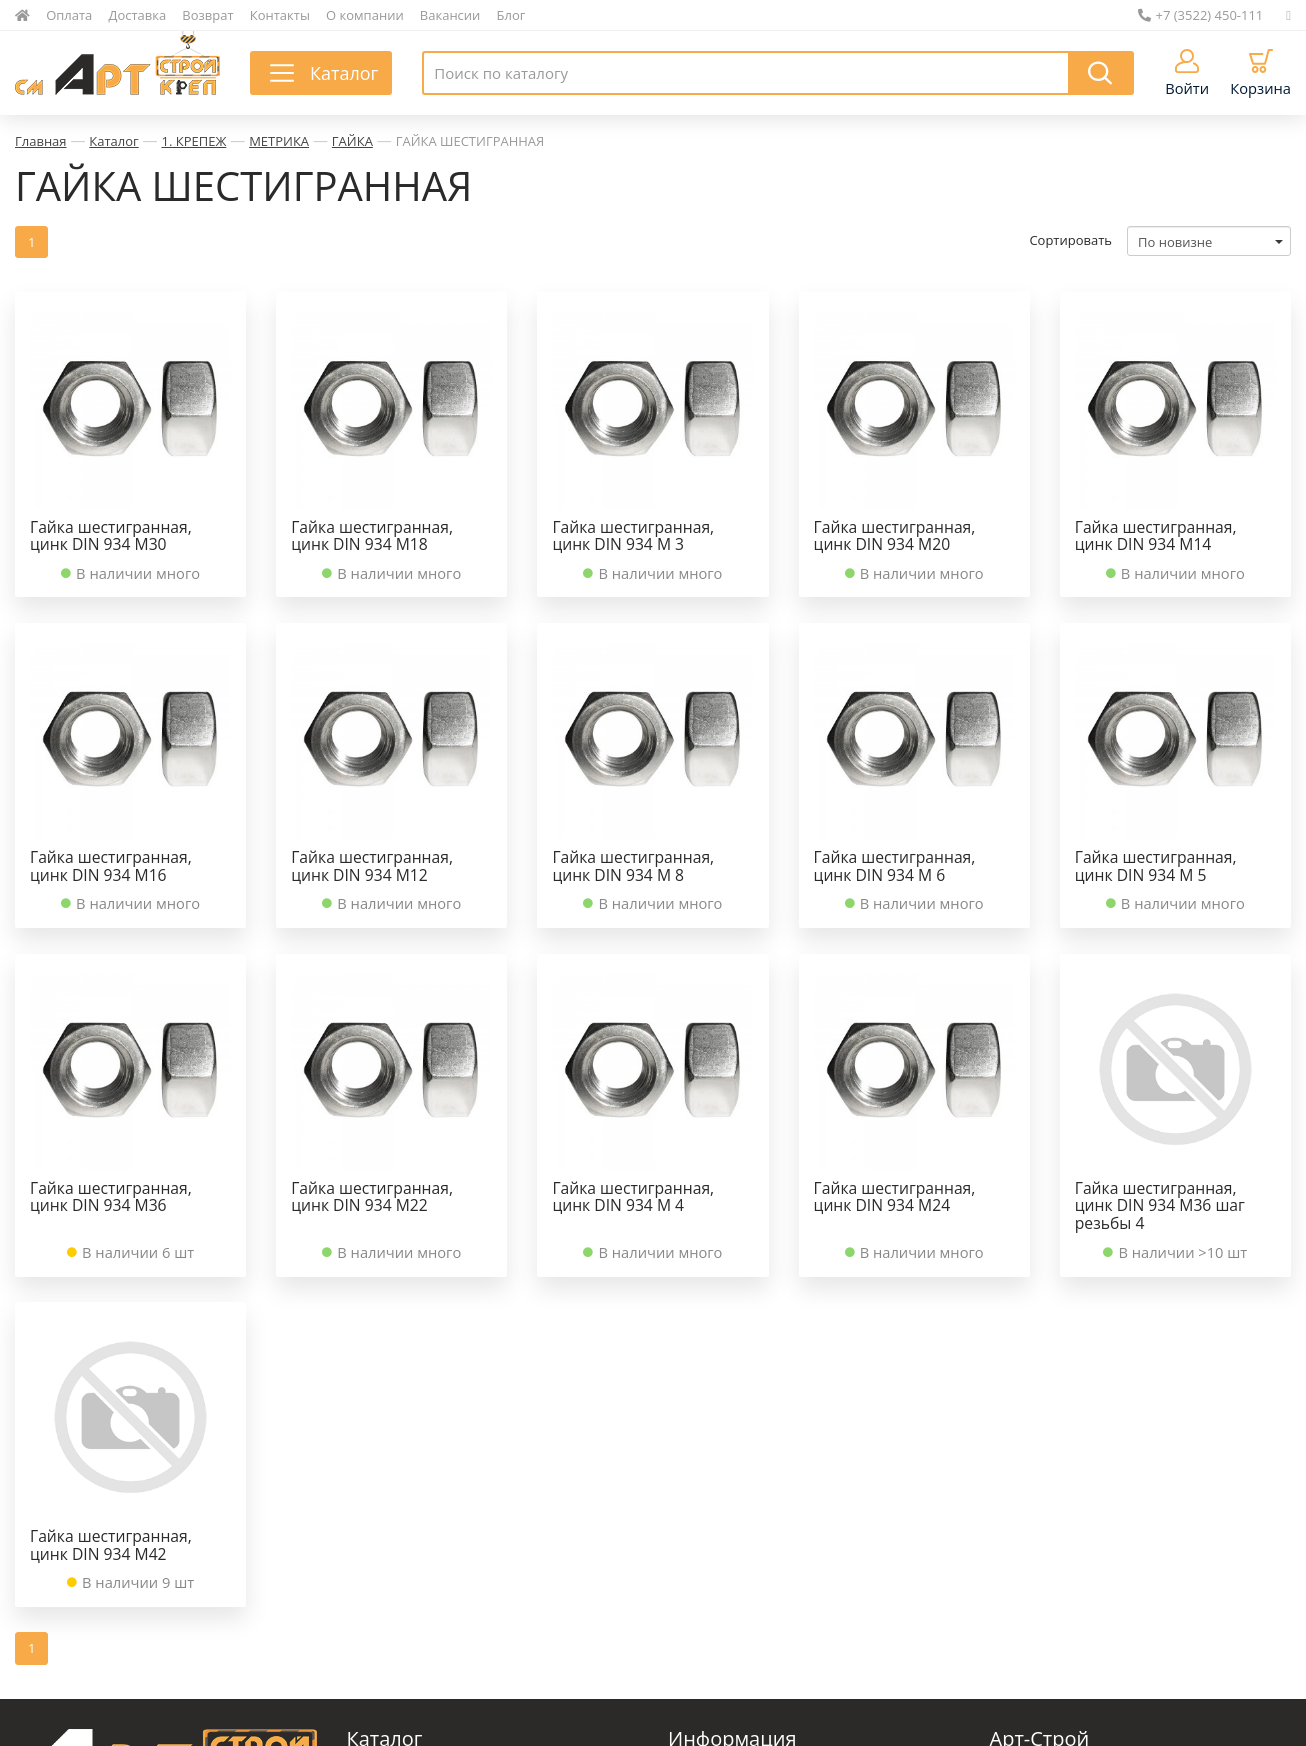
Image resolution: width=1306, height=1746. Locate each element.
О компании (365, 15)
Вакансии (450, 15)
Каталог (113, 141)
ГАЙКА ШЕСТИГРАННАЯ (470, 141)
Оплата (69, 15)
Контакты (280, 15)
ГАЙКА (352, 141)
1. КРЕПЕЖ (194, 141)
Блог (511, 15)
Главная (41, 141)
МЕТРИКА (279, 141)
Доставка (138, 15)
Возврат (207, 15)
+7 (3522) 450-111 (1201, 15)
